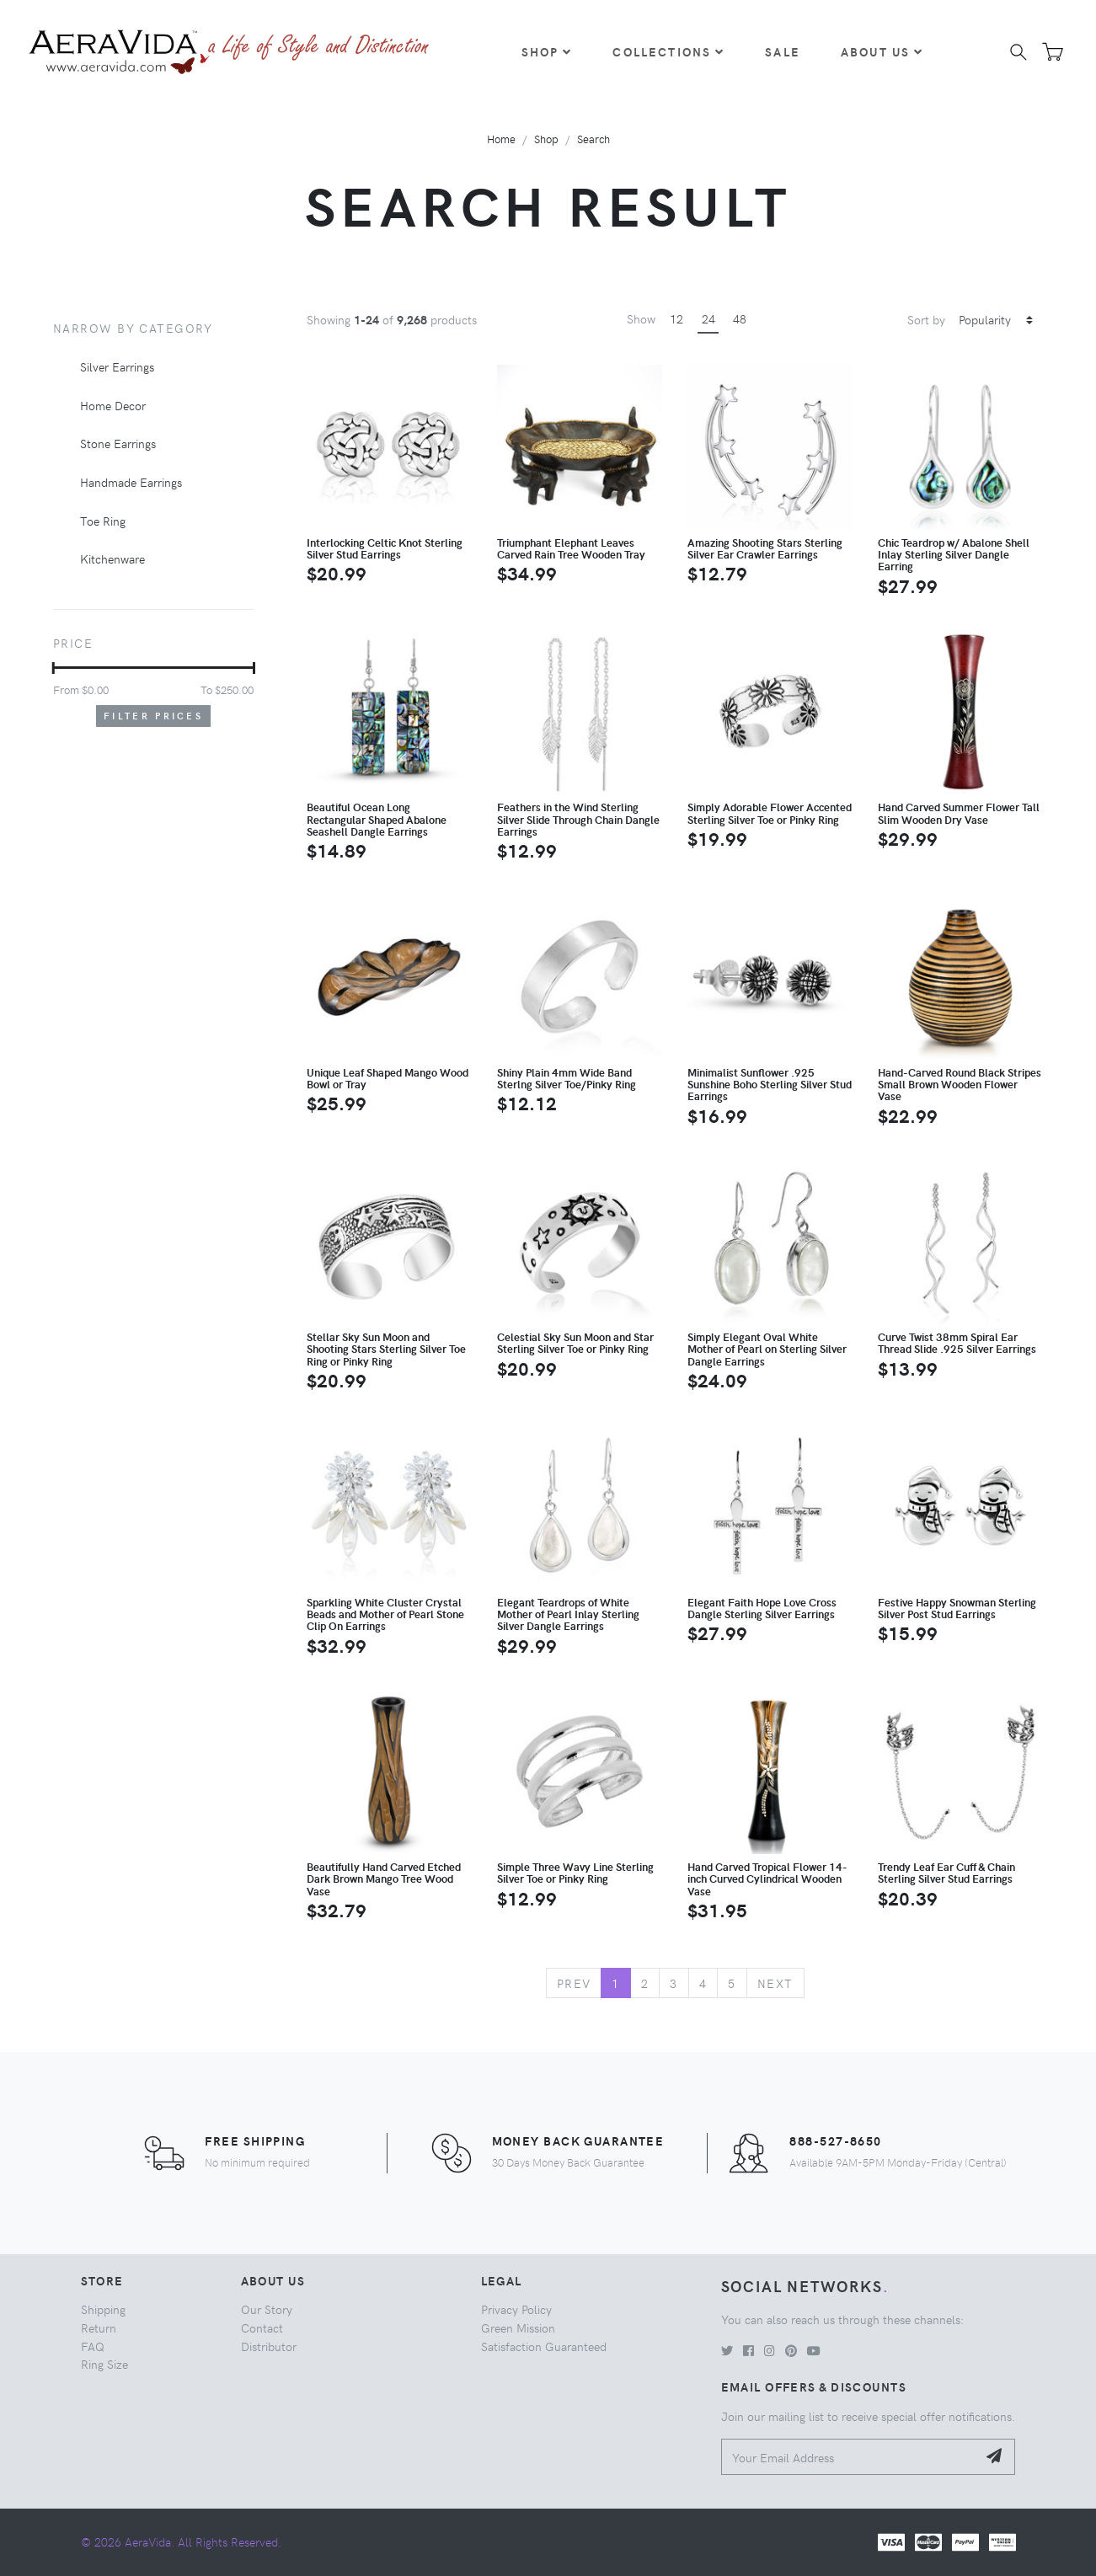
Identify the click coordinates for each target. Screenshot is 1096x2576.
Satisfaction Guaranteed (544, 2346)
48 (739, 318)
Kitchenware (112, 558)
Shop (547, 51)
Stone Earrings (118, 443)
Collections (668, 51)
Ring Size (104, 2363)
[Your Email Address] (849, 2457)
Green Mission (518, 2327)
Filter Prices (153, 715)
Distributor (269, 2346)
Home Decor (113, 405)
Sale (782, 51)
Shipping (103, 2309)
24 (708, 318)
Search (593, 138)
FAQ (92, 2346)
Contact (262, 2327)
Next (775, 1983)
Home (501, 138)
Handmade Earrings (131, 481)
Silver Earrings (117, 366)
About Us (882, 51)
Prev (574, 1983)
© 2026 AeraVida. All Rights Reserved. (181, 2541)
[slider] (53, 668)
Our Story (266, 2309)
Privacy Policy (516, 2309)
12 (676, 318)
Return (98, 2327)
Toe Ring (103, 520)
